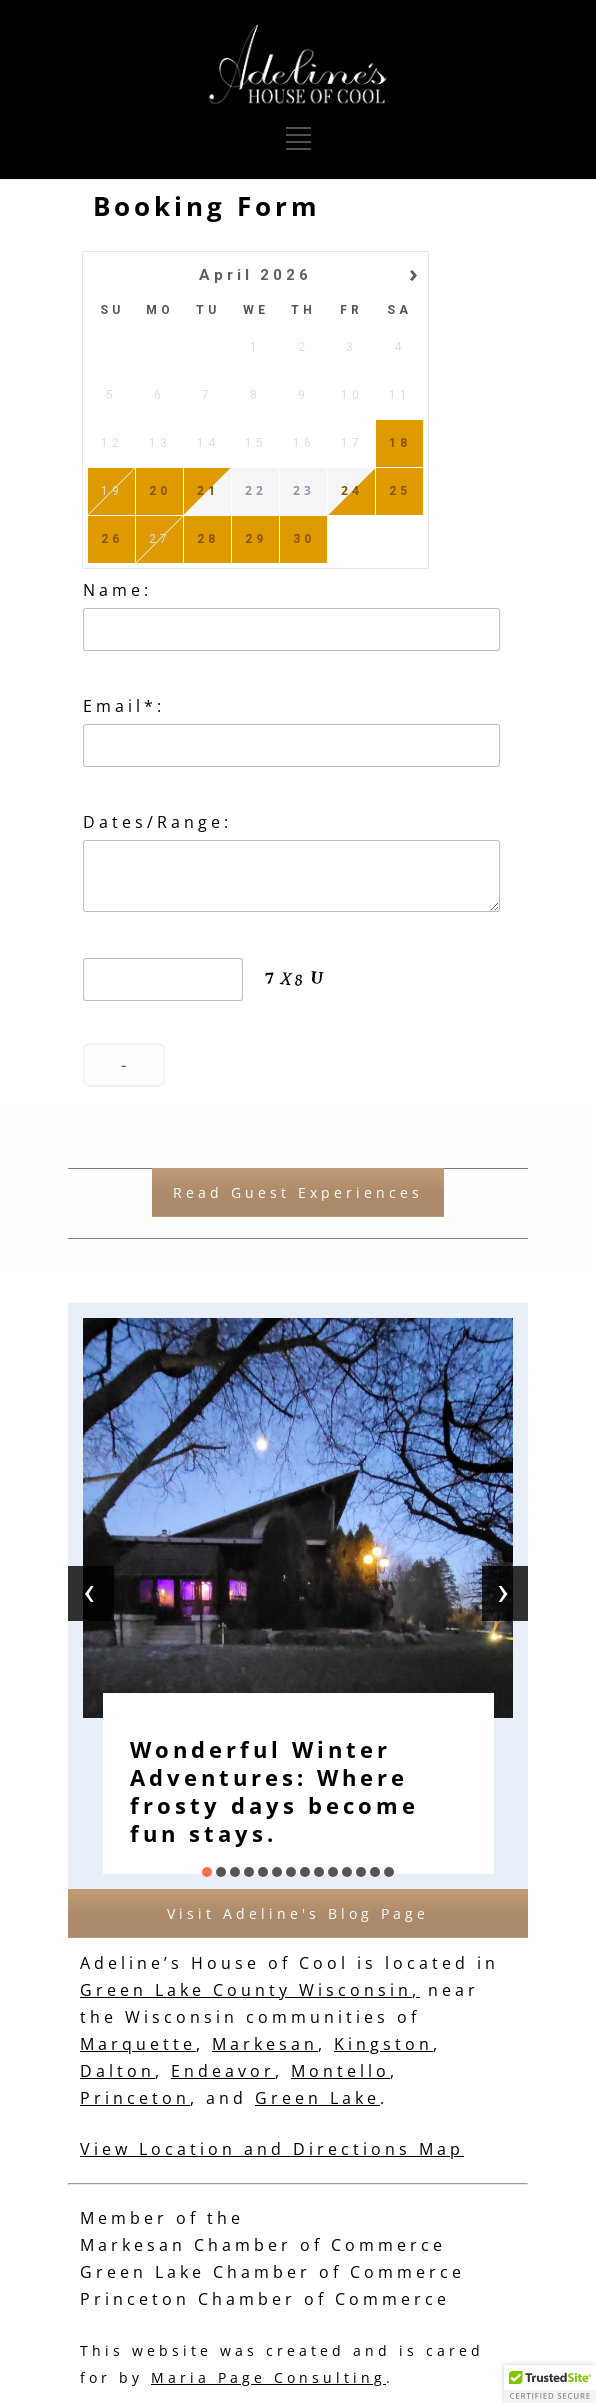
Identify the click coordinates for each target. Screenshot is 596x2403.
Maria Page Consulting (268, 2377)
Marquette (138, 2044)
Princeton (135, 2098)
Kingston (383, 2044)
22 (256, 491)
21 (208, 491)
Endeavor (223, 2071)
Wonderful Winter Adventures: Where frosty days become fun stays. (274, 1791)
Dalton (117, 2071)
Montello (340, 2071)
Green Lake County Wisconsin (246, 1990)
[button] (207, 1872)
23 (304, 491)
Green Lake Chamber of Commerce (272, 2272)
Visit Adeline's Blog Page (298, 1913)
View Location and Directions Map (272, 2149)
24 (352, 491)
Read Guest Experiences (298, 1192)
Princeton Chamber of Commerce (265, 2299)
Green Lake (317, 2098)
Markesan (265, 2044)
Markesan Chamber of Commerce (263, 2245)
